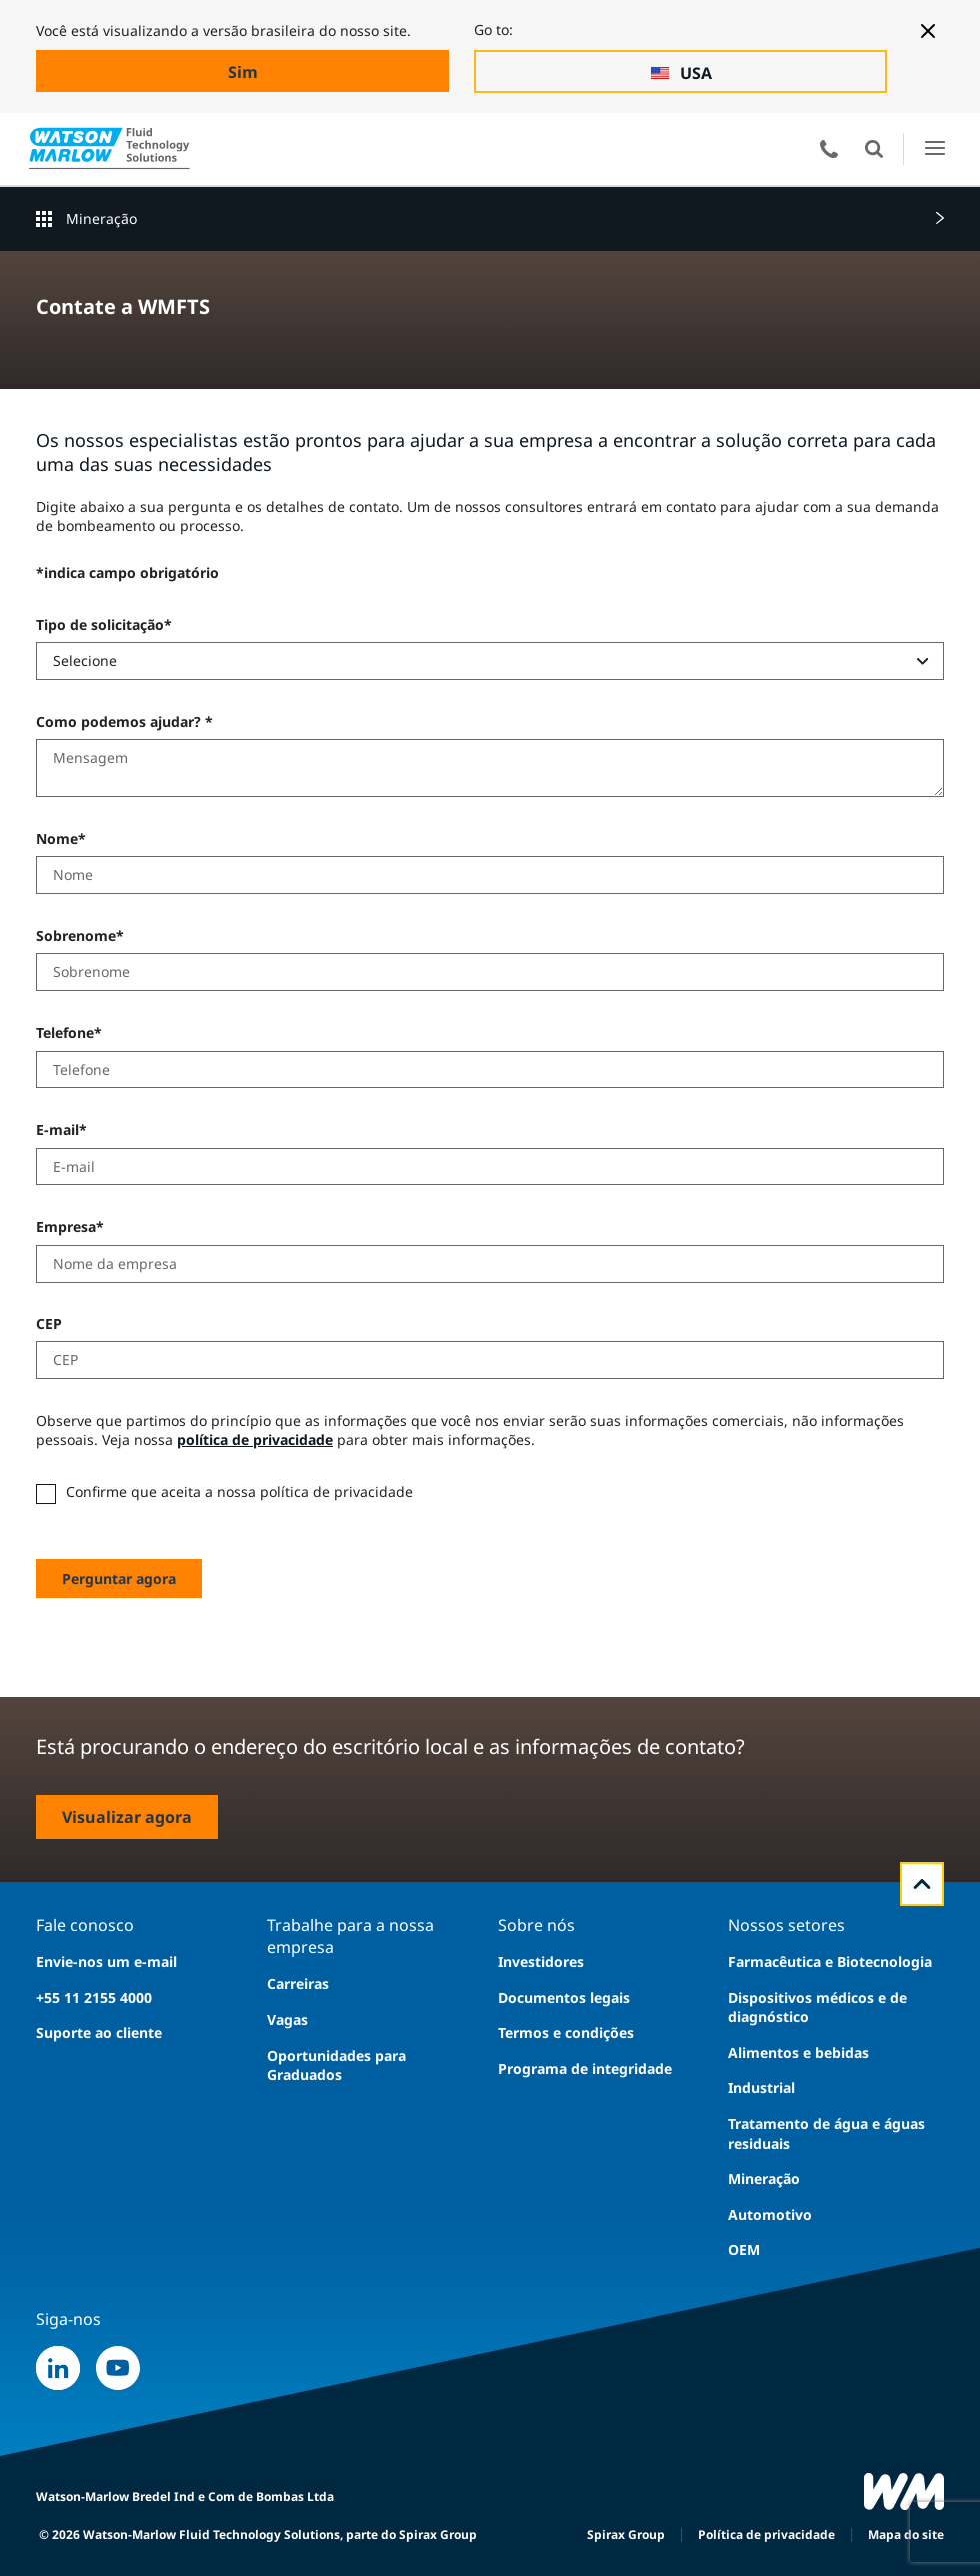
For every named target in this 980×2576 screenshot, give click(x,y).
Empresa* (70, 1226)
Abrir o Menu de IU (934, 148)
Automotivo (770, 2214)
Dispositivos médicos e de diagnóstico (817, 2007)
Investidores (541, 1961)
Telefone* (69, 1032)
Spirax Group (626, 2534)
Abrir (874, 149)
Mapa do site (906, 2534)
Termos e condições (566, 2032)
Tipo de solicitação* (104, 624)
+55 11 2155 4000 (94, 1997)
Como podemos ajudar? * (124, 721)
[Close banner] (928, 31)
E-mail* (61, 1129)
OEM (744, 2249)
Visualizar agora (127, 1817)
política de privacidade (255, 1439)
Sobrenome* (80, 935)
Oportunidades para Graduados (336, 2065)
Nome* (61, 838)
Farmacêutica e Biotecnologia (830, 1961)
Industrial (761, 2087)
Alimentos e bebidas (798, 2052)
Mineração (101, 218)
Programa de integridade (585, 2068)
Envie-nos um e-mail (106, 1961)
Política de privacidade (766, 2534)
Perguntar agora (119, 1578)
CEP (49, 1323)
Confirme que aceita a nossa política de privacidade (239, 1491)
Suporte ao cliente (99, 2032)
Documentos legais (564, 1997)
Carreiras (298, 1983)
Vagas (287, 2019)
